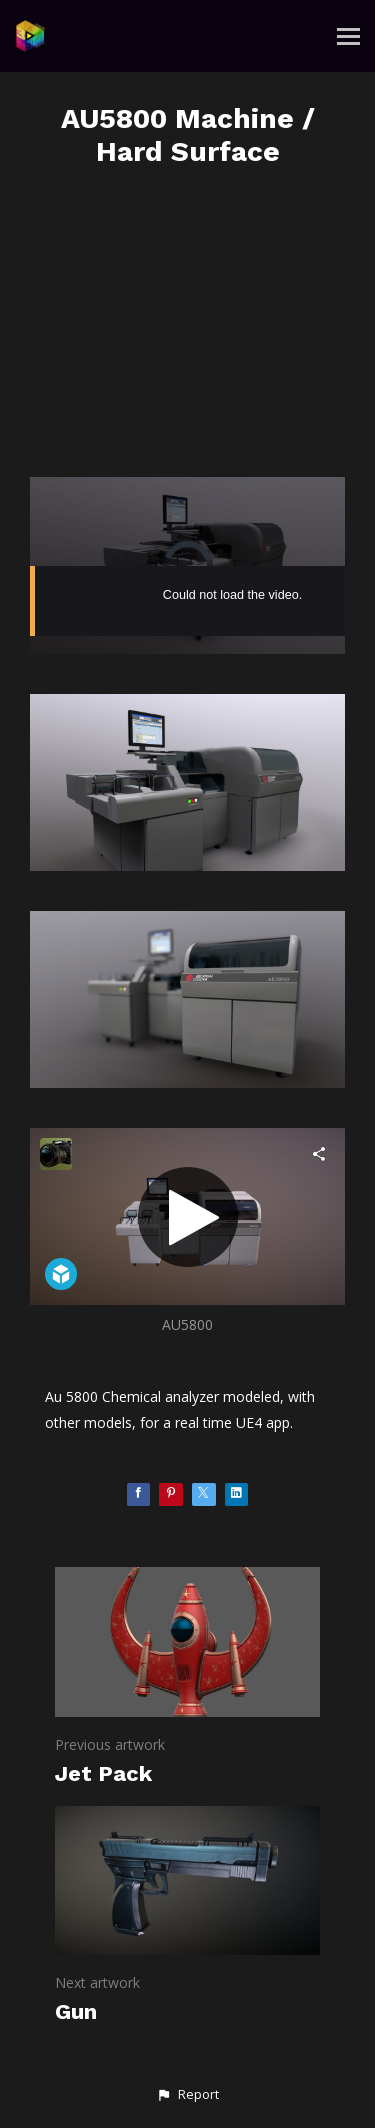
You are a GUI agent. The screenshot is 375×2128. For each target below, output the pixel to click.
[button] (187, 2095)
